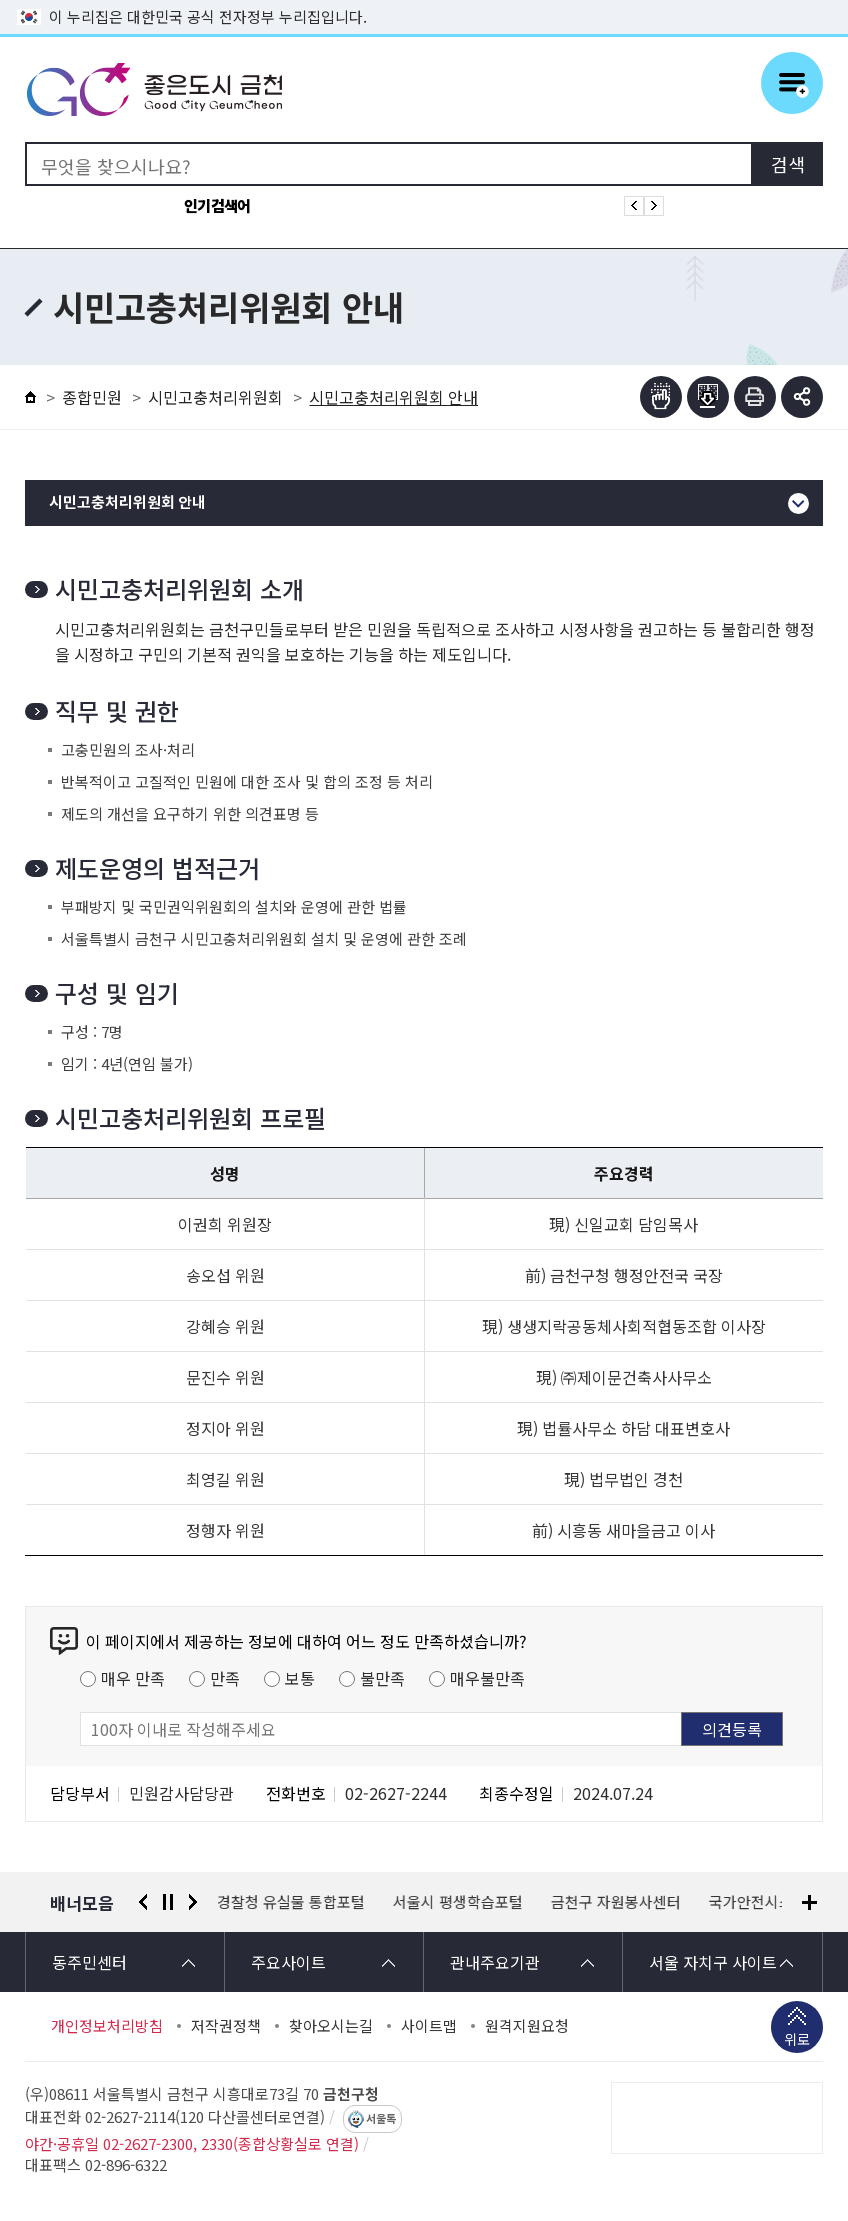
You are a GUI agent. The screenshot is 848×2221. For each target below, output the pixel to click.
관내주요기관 (495, 1962)
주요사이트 (288, 1962)
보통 (300, 1678)
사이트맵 (429, 2026)
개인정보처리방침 (107, 2026)
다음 (193, 1902)
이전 (143, 1902)
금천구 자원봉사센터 (617, 1902)
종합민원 (92, 397)
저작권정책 (226, 2026)
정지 (168, 1902)
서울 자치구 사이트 (713, 1962)
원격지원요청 (527, 2026)
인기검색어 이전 (634, 206)
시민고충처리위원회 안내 (127, 502)
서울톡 (381, 2119)
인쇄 (755, 397)
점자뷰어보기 (661, 397)
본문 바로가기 (424, 0)
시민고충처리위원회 (215, 397)
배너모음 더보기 (809, 1902)
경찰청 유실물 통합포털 (292, 1902)
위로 (797, 2041)
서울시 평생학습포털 (459, 1902)
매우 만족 (133, 1678)
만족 (225, 1678)
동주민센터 (89, 1962)
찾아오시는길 (331, 2026)
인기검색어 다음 (654, 206)
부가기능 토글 (802, 397)
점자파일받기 (708, 397)
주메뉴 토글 (792, 83)
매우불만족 (487, 1678)
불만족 (382, 1678)
